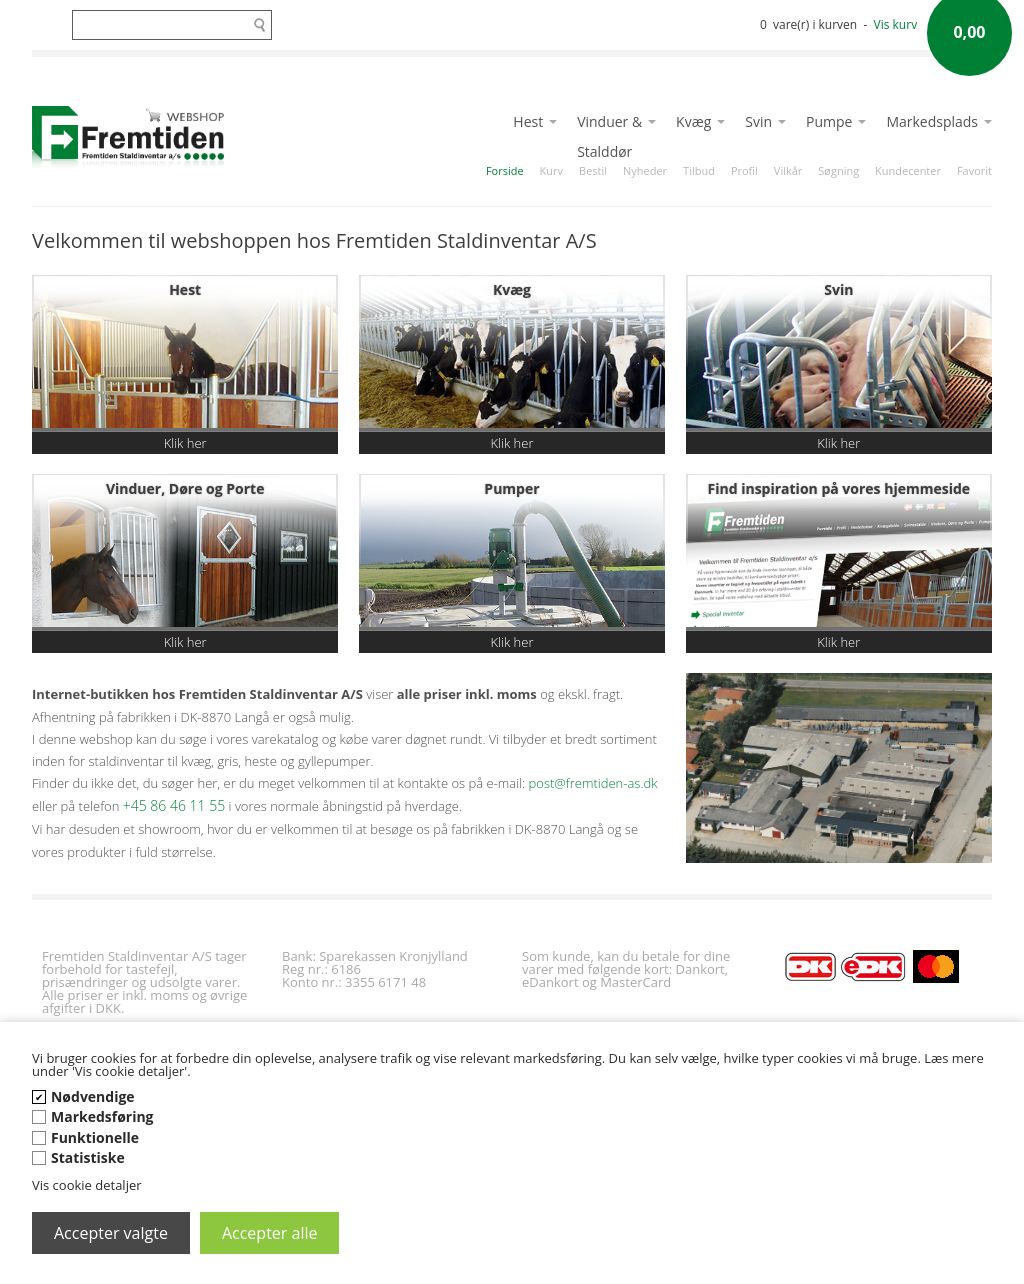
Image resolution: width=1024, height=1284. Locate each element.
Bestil (593, 170)
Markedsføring (102, 1116)
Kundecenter (908, 170)
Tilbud (699, 170)
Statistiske (88, 1157)
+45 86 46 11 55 (174, 805)
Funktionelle (95, 1137)
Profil (744, 170)
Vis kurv (896, 24)
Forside (505, 170)
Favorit (974, 170)
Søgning (838, 170)
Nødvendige (93, 1096)
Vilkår (788, 170)
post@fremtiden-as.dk (593, 783)
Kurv (551, 170)
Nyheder (645, 170)
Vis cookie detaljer (87, 1185)
